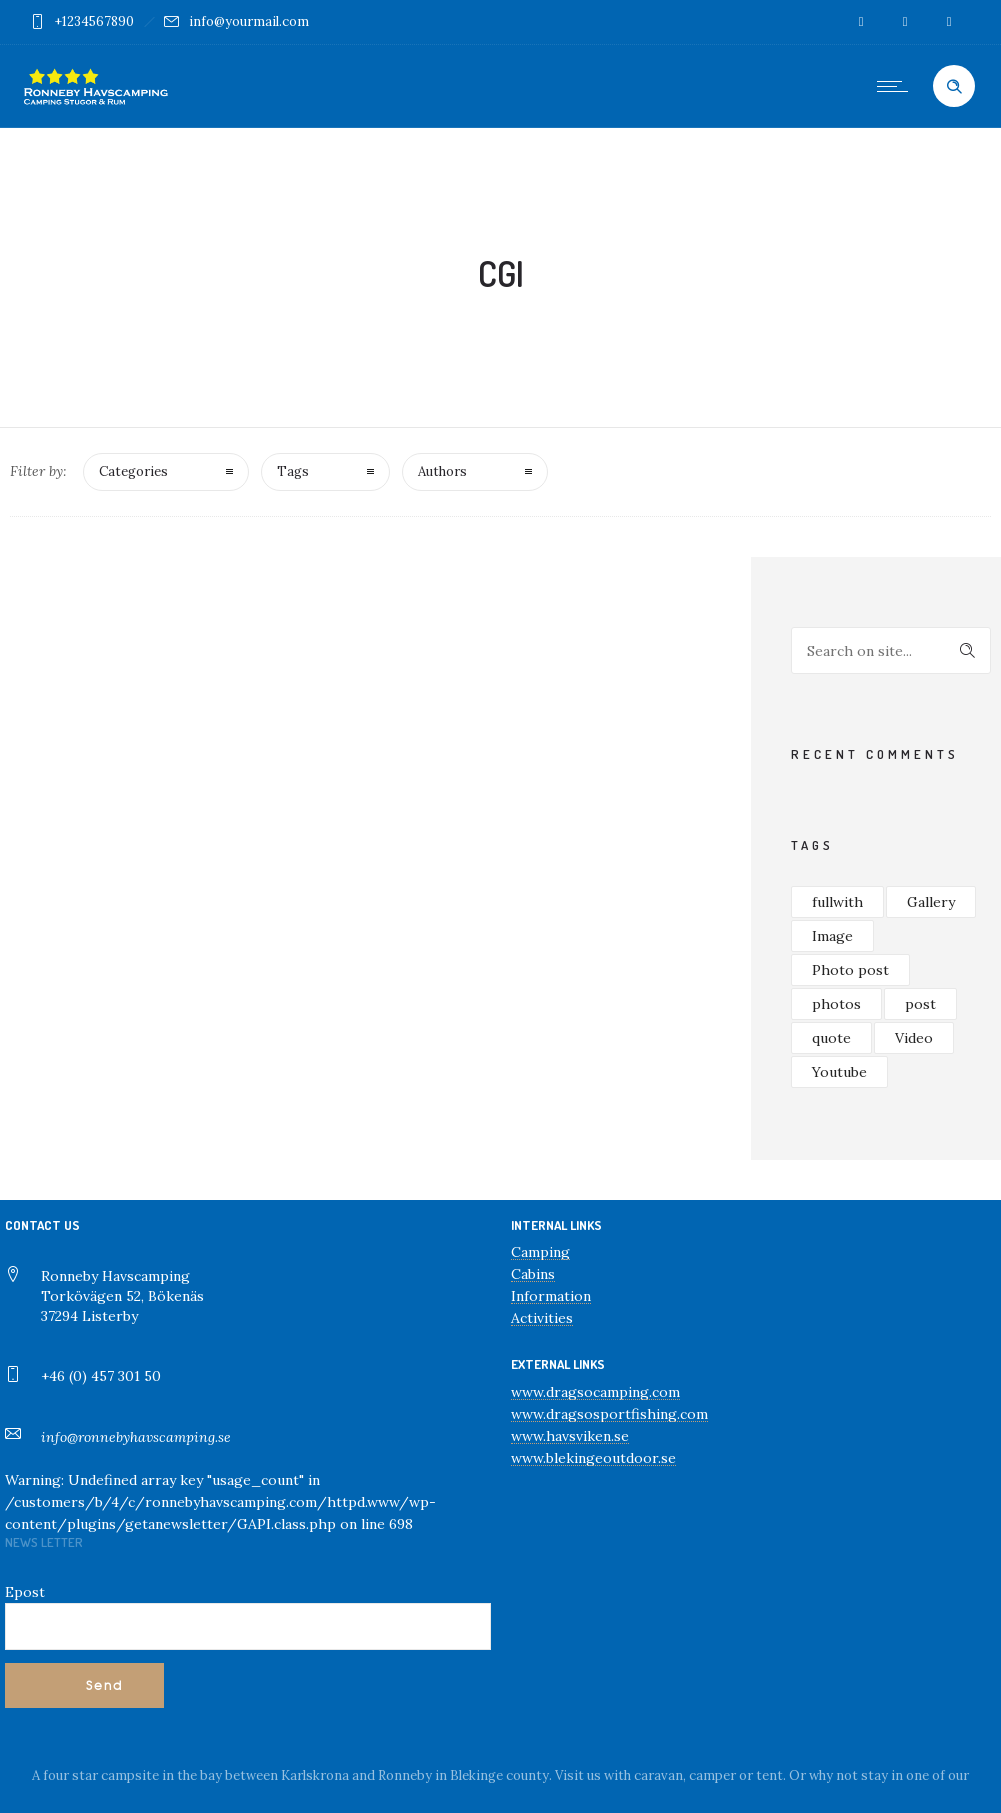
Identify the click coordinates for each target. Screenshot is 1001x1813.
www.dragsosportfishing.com (609, 1414)
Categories (133, 471)
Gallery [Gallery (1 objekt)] (931, 902)
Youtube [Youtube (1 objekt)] (839, 1072)
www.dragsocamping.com (595, 1392)
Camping (540, 1252)
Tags (293, 471)
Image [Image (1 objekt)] (832, 936)
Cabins (533, 1274)
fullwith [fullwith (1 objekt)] (837, 902)
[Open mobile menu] (897, 86)
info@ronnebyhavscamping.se (136, 1437)
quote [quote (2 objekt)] (831, 1038)
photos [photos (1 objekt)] (836, 1004)
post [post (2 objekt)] (920, 1004)
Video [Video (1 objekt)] (914, 1038)
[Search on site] (891, 650)
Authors (442, 471)
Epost (25, 1592)
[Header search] (954, 87)
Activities (542, 1318)
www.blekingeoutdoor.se (593, 1458)
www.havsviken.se (570, 1436)
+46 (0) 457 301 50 (101, 1376)
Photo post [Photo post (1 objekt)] (850, 970)
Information (551, 1296)
